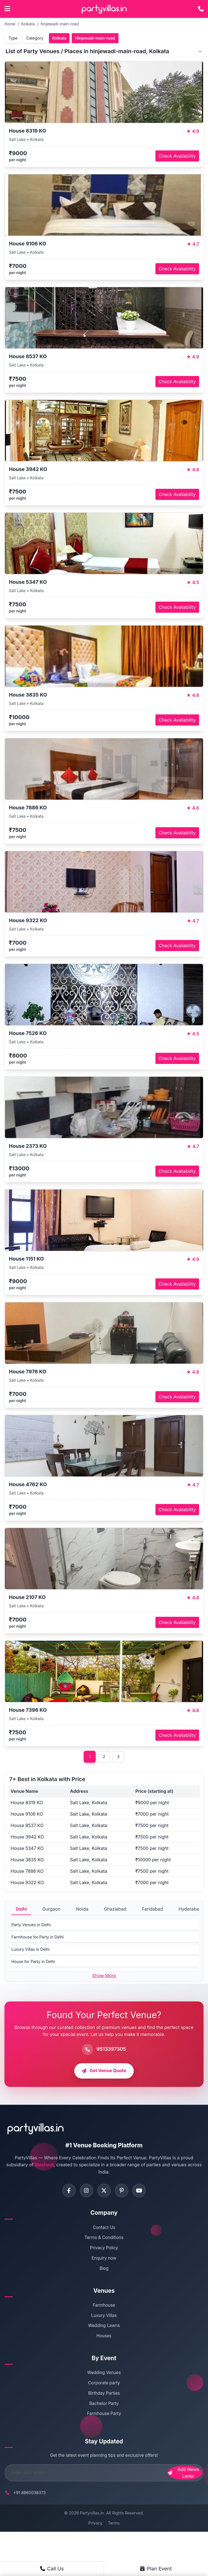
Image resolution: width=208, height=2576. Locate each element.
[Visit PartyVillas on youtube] (140, 2191)
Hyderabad (190, 1909)
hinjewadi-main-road (60, 23)
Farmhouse (104, 2306)
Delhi (21, 1909)
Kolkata (28, 23)
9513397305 (111, 2049)
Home (9, 23)
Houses (104, 2337)
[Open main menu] (7, 8)
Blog (104, 2269)
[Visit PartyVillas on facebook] (68, 2191)
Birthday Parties (104, 2394)
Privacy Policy (104, 2249)
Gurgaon (51, 1909)
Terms (114, 2524)
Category (34, 38)
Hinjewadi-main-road (95, 38)
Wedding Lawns (104, 2326)
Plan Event (156, 2569)
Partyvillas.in (92, 2513)
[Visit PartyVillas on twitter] (104, 2191)
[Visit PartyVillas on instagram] (86, 2191)
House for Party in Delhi (33, 1961)
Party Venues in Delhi (31, 1925)
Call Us (52, 2569)
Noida (82, 1909)
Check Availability (177, 156)
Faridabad (152, 1909)
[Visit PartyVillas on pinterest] (122, 2191)
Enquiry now (103, 2259)
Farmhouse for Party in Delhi (37, 1937)
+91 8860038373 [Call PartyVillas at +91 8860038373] (29, 2493)
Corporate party (104, 2383)
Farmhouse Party (104, 2414)
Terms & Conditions (104, 2238)
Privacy (95, 2524)
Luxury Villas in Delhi (30, 1949)
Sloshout (44, 2165)
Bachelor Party (104, 2404)
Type (13, 38)
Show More (104, 1976)
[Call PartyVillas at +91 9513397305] (201, 9)
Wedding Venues (104, 2373)
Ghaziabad (115, 1909)
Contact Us (104, 2228)
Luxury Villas (104, 2316)
